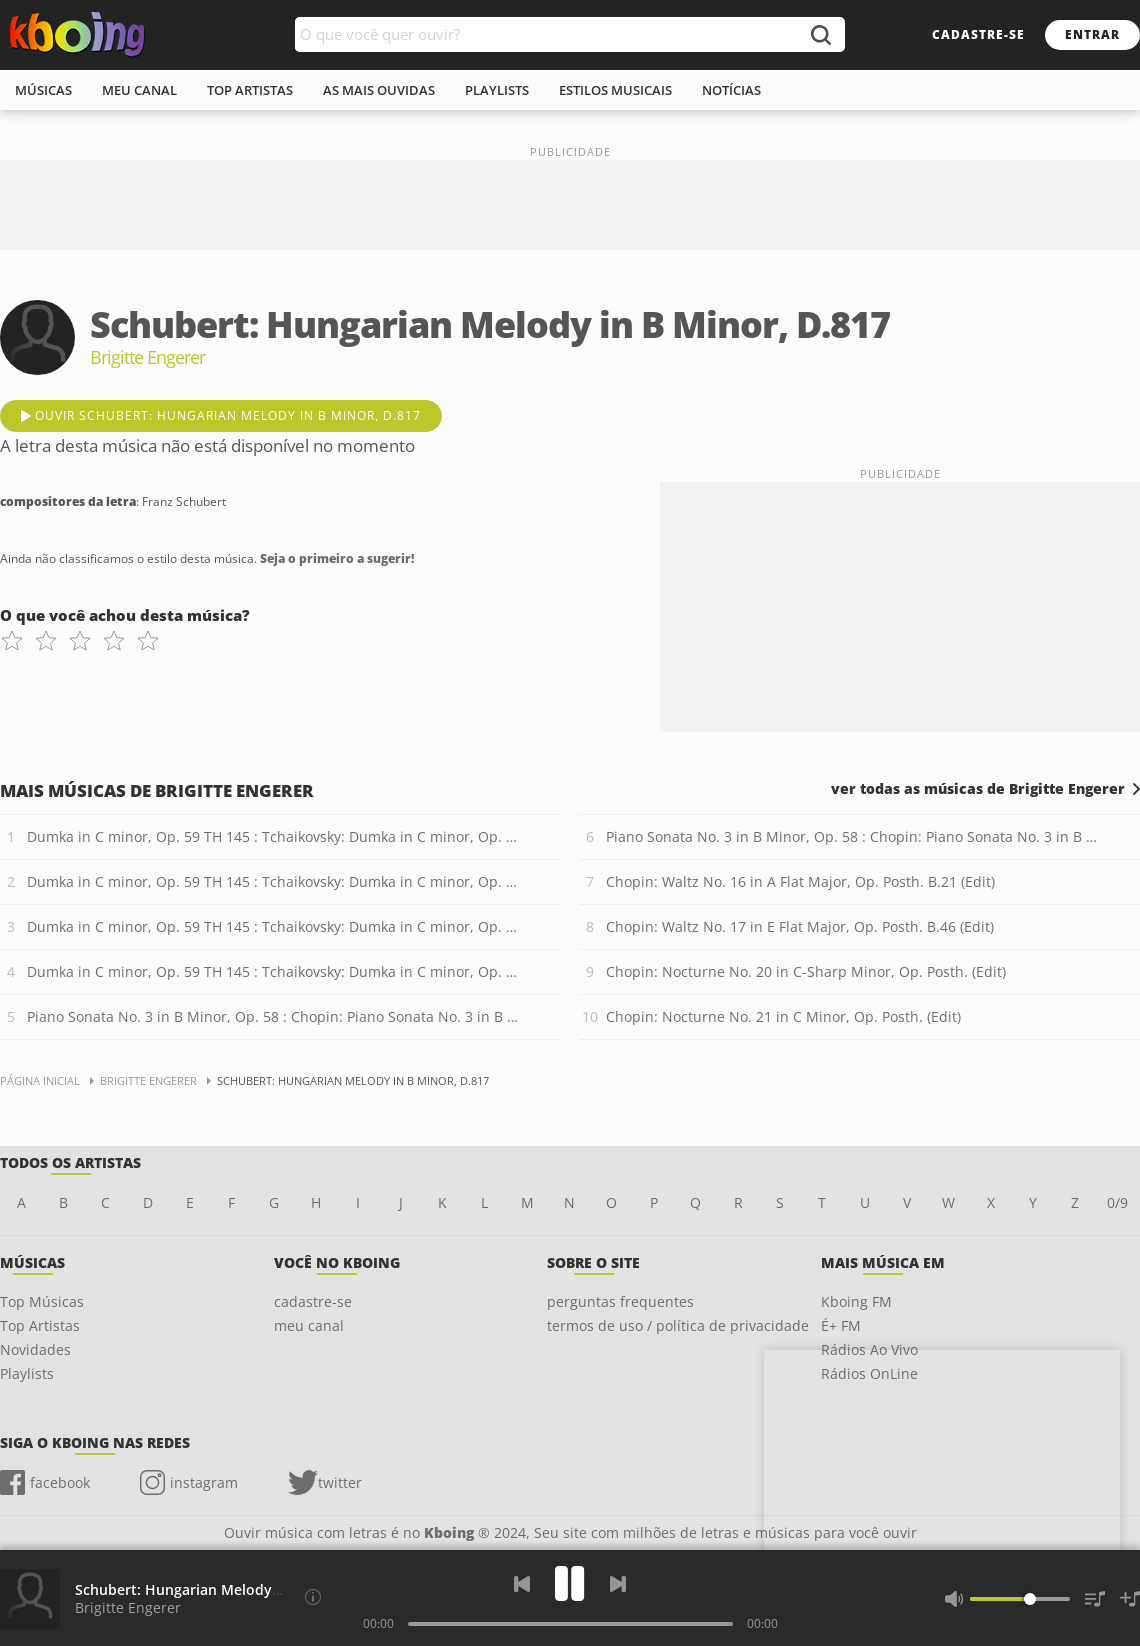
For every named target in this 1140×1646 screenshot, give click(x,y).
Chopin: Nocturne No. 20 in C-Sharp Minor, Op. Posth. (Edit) (806, 971)
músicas (43, 90)
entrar (1092, 34)
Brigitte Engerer (128, 1607)
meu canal (139, 90)
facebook (60, 1482)
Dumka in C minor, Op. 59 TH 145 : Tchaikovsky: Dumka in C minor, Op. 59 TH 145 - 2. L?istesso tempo (275, 881)
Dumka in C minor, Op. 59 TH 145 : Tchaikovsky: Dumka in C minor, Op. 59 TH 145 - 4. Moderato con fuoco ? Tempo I (275, 971)
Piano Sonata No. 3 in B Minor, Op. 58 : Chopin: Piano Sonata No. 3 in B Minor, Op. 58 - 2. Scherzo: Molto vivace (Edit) (854, 836)
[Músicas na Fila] (1095, 1599)
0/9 (1117, 1202)
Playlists (27, 1373)
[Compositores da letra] (313, 1597)
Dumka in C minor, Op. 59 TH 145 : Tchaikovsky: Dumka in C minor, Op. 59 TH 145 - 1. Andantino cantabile (275, 836)
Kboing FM (856, 1301)
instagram (204, 1482)
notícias (731, 90)
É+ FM (841, 1325)
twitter (340, 1482)
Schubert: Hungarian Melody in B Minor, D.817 (234, 1589)
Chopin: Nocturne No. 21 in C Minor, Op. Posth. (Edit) (783, 1016)
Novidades (35, 1349)
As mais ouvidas (379, 90)
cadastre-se (978, 34)
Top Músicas (42, 1301)
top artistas (250, 90)
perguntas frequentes (620, 1301)
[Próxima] (618, 1584)
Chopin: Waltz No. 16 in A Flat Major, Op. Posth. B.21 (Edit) (800, 881)
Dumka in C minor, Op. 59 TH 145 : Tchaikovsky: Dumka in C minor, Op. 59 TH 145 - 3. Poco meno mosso (275, 926)
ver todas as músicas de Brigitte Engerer (978, 789)
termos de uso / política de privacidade (678, 1325)
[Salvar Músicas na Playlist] (1130, 1599)
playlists (497, 90)
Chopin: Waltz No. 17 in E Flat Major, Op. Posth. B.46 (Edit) (800, 926)
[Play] (570, 1583)
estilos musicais (615, 90)
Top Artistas (40, 1325)
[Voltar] (522, 1584)
